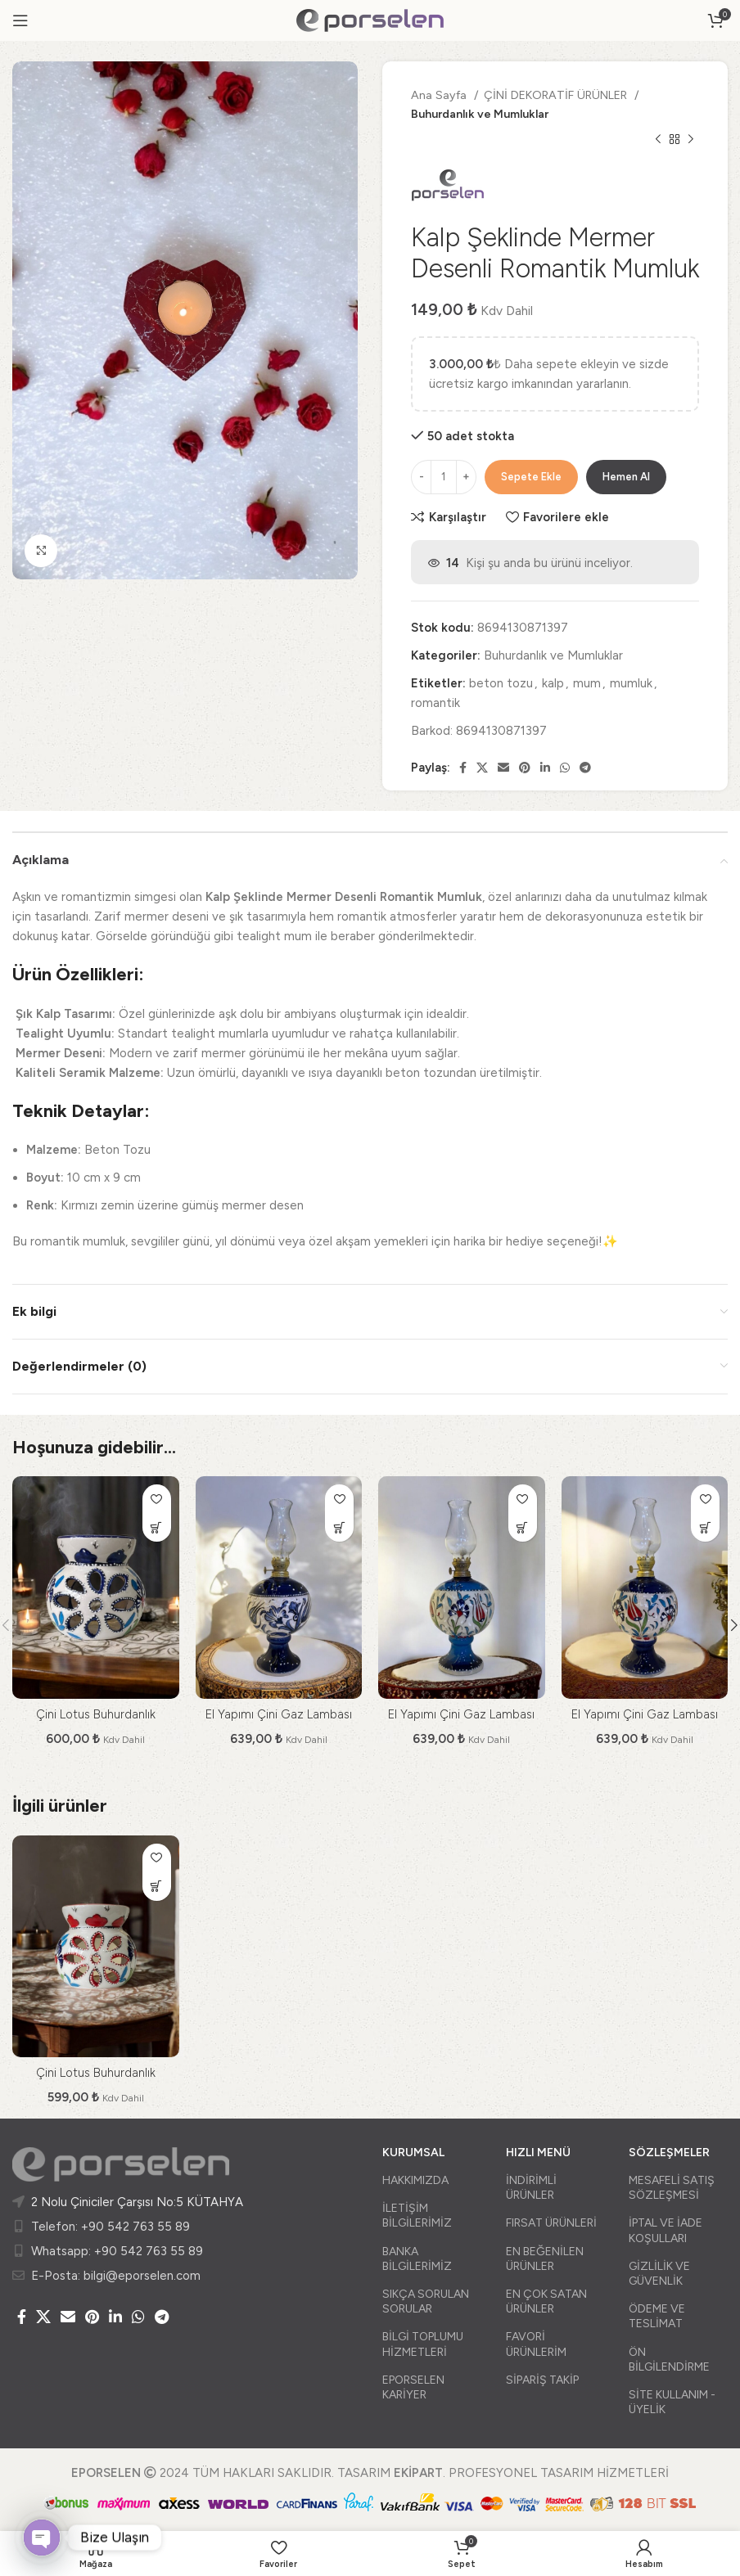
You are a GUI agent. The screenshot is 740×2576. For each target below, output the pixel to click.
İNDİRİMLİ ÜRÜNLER (531, 2187)
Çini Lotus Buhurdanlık (96, 1714)
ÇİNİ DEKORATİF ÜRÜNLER (557, 95)
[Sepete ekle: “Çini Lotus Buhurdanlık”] (156, 1527)
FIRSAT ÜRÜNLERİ (551, 2223)
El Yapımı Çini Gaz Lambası (278, 1714)
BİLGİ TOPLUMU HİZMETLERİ (422, 2344)
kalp (553, 683)
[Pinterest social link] (524, 767)
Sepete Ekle (531, 477)
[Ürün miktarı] (443, 477)
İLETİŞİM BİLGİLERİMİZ (417, 2215)
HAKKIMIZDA (415, 2180)
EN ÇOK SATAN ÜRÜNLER (546, 2301)
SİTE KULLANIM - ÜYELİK (672, 2402)
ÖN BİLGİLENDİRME (669, 2359)
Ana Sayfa (440, 95)
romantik (435, 703)
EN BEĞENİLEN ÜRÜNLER (545, 2259)
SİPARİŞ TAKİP (542, 2380)
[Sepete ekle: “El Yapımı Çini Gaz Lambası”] (339, 1527)
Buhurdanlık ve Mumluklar (479, 113)
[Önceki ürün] (658, 140)
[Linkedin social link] (545, 767)
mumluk (631, 683)
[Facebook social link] (463, 767)
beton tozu (501, 683)
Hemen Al (626, 477)
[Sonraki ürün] (691, 140)
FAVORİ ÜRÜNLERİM (536, 2344)
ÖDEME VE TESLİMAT (657, 2316)
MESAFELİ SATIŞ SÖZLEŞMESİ (672, 2187)
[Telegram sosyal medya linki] (585, 767)
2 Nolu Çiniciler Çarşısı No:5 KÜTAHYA (137, 2202)
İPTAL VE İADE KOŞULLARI (665, 2230)
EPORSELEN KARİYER (413, 2387)
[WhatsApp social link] (565, 767)
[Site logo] (370, 19)
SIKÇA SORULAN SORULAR (425, 2301)
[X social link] (482, 767)
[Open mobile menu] (20, 20)
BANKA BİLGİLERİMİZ (417, 2259)
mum (587, 683)
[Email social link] (503, 767)
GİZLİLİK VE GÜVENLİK (659, 2273)
